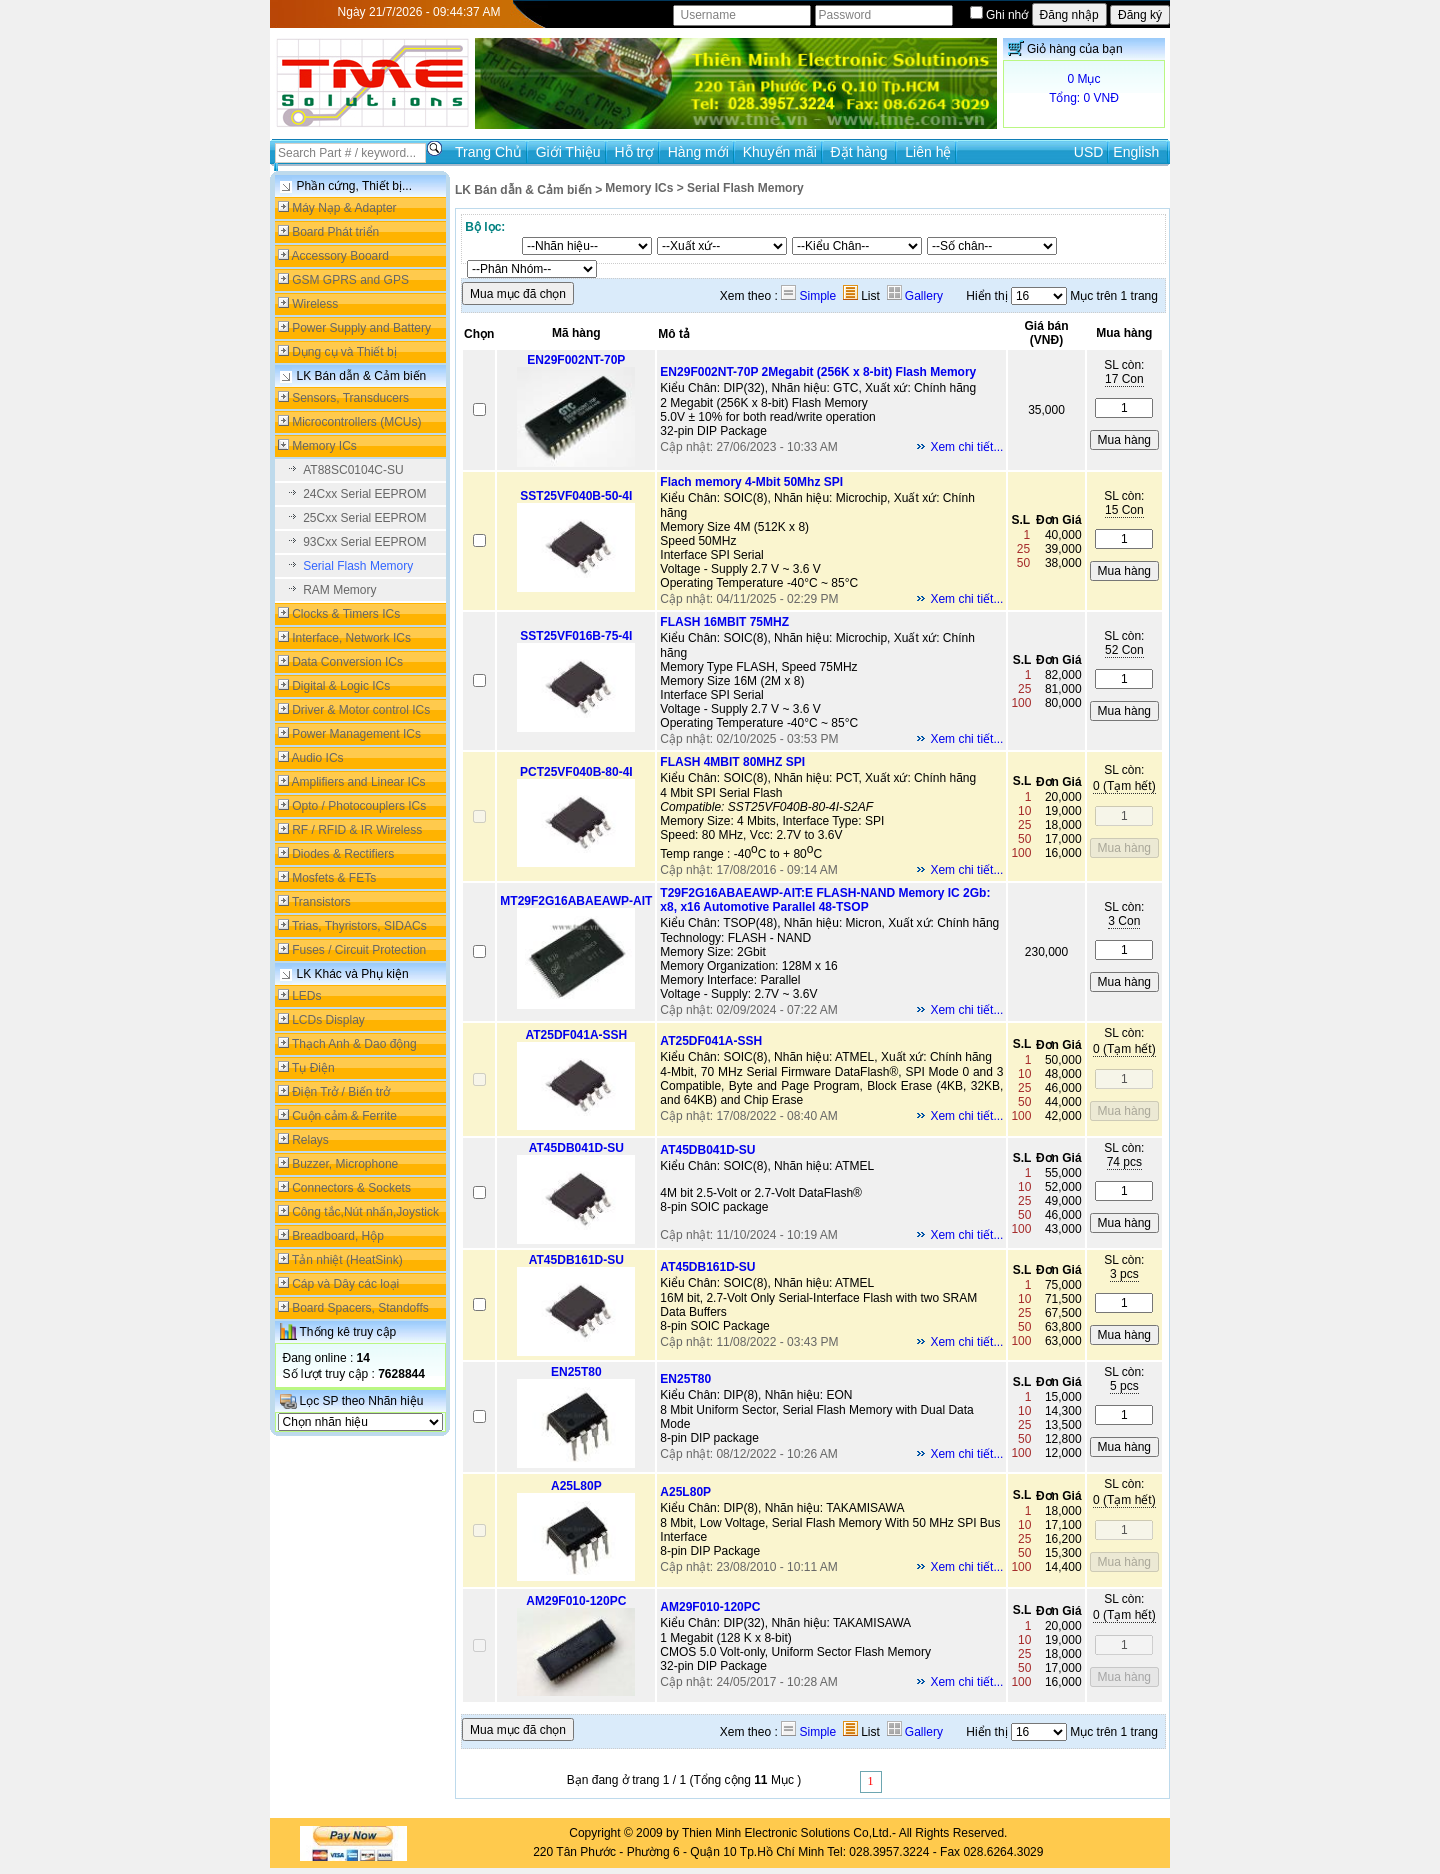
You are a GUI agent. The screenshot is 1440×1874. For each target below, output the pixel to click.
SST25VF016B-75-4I (576, 636)
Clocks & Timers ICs (346, 614)
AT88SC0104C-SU (353, 470)
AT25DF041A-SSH (576, 1035)
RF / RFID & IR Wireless (357, 830)
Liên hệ (928, 152)
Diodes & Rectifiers (343, 854)
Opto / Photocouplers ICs (359, 806)
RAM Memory (339, 590)
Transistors (321, 902)
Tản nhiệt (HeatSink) (347, 1260)
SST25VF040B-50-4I (576, 496)
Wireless (315, 304)
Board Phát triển (335, 232)
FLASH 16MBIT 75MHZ (724, 622)
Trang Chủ (488, 152)
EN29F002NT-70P (576, 360)
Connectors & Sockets (351, 1188)
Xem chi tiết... (966, 447)
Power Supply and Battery (361, 328)
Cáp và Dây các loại (345, 1284)
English (1136, 152)
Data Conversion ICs (347, 662)
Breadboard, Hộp (338, 1236)
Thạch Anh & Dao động (354, 1044)
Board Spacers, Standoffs (360, 1308)
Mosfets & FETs (334, 878)
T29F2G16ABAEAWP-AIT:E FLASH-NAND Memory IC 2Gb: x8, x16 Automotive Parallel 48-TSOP (825, 900)
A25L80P (576, 1486)
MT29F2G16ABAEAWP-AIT (576, 901)
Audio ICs (318, 758)
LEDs (306, 996)
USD (1089, 152)
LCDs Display (328, 1020)
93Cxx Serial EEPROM (364, 542)
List (861, 296)
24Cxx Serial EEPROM (364, 494)
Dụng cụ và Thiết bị (344, 352)
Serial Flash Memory (358, 566)
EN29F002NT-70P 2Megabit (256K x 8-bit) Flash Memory (818, 372)
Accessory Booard (340, 256)
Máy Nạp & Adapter (344, 208)
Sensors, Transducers (350, 398)
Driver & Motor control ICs (361, 710)
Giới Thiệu (568, 152)
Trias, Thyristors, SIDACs (359, 926)
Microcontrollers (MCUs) (356, 422)
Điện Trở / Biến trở (341, 1092)
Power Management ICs (356, 734)
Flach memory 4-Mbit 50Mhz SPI (751, 482)
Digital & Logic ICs (341, 686)
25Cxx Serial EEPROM (364, 518)
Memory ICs (324, 446)
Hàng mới (698, 152)
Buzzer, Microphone (345, 1164)
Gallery (915, 296)
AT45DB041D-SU (576, 1148)
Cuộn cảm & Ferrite (344, 1116)
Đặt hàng (861, 152)
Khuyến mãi (780, 152)
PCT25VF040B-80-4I (576, 772)
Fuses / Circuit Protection (359, 950)
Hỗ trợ (634, 152)
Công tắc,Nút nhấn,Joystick (365, 1212)
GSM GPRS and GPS (350, 280)
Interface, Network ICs (351, 638)
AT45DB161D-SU (576, 1260)
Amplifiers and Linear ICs (359, 782)
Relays (310, 1140)
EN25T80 (576, 1372)
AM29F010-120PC (576, 1601)
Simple (808, 296)
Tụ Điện (313, 1068)
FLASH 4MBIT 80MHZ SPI (732, 762)
